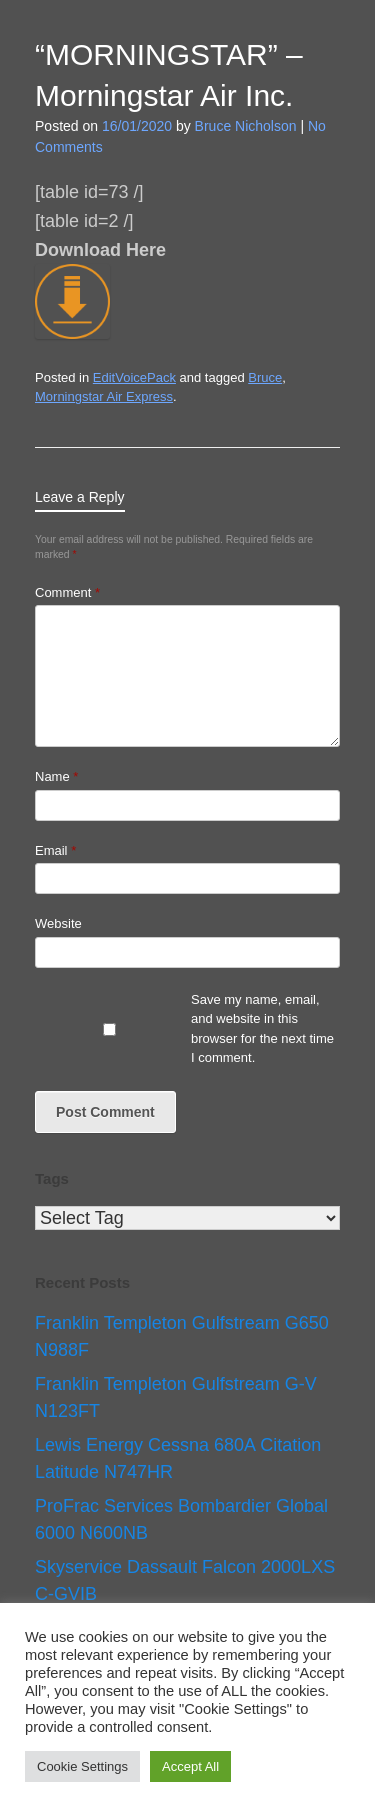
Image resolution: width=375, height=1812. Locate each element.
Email (55, 850)
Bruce (265, 377)
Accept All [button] (190, 1766)
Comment (67, 592)
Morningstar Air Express (104, 396)
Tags (52, 1178)
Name (56, 776)
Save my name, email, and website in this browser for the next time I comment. (262, 1029)
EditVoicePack (134, 377)
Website (58, 923)
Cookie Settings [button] (82, 1766)
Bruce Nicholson (246, 126)
